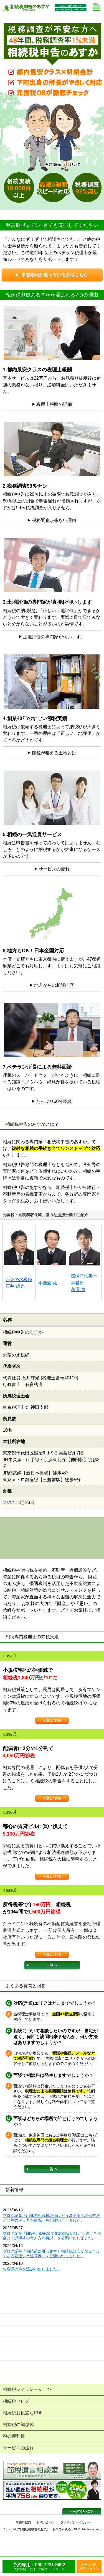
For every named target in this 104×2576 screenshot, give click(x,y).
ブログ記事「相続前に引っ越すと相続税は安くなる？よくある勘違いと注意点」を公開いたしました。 (51, 2253)
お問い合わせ (46, 2522)
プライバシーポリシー (75, 2522)
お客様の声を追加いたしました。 (32, 2269)
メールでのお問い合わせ (89, 2566)
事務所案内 (23, 2522)
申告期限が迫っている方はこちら (52, 275)
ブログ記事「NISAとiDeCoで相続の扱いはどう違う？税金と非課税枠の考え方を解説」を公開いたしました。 (52, 2235)
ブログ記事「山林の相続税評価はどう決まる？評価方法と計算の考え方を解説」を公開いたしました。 (51, 2217)
